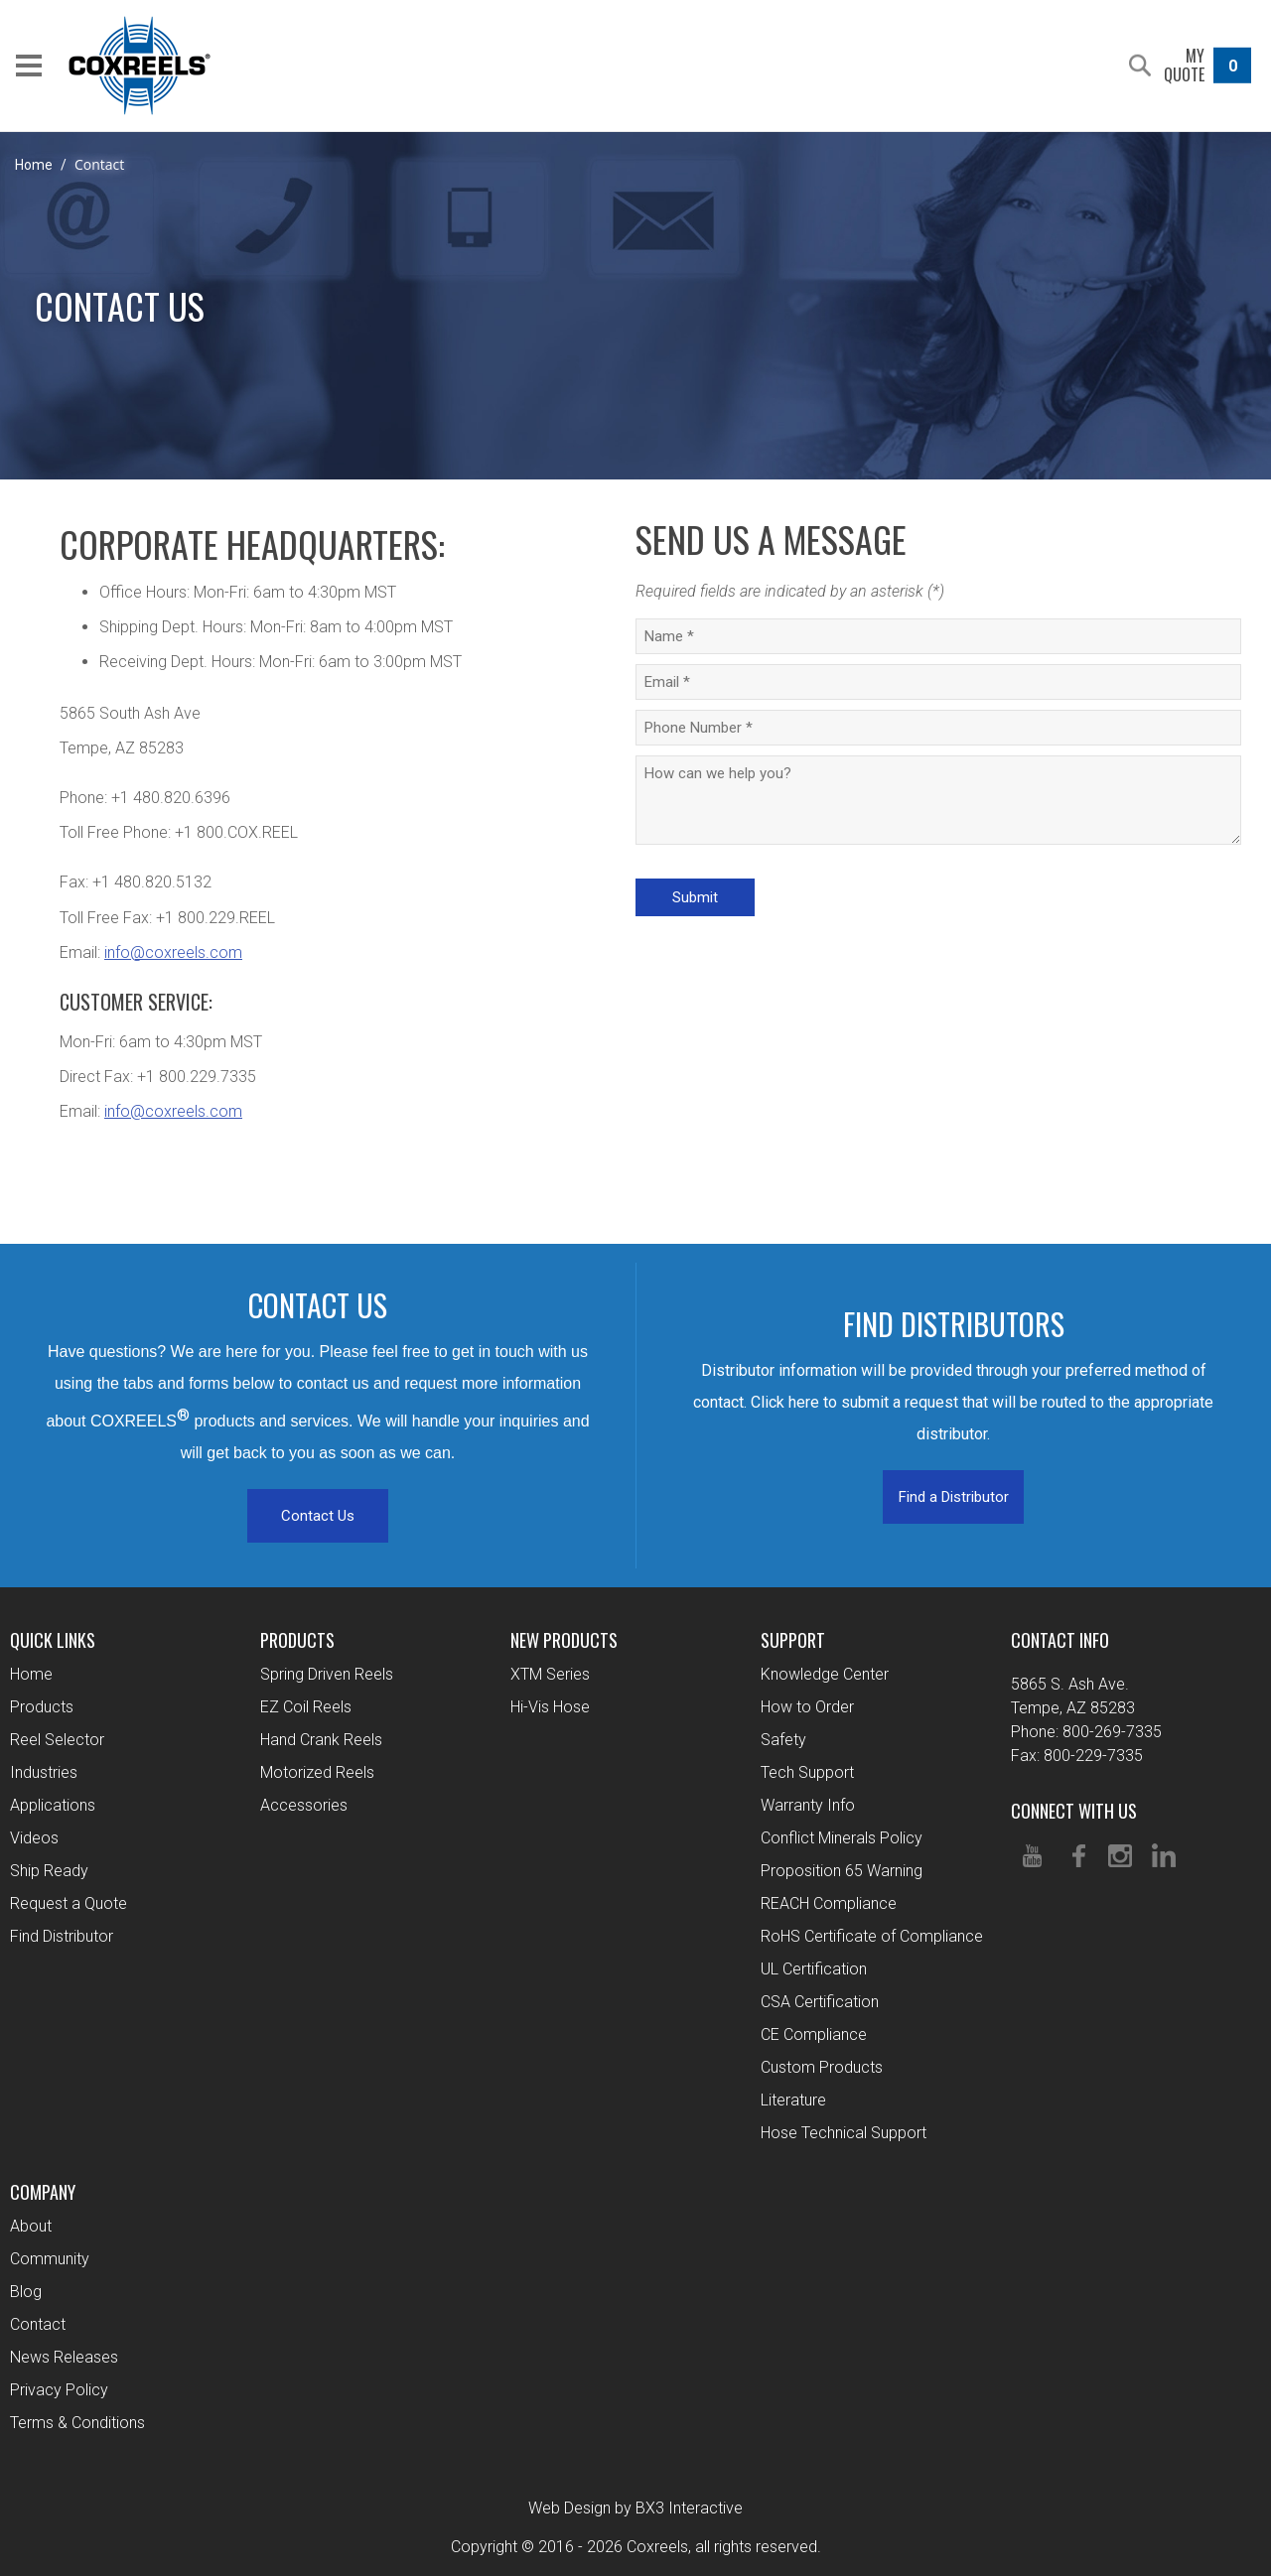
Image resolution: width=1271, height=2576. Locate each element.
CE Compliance (814, 2034)
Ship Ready (49, 1870)
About (31, 2226)
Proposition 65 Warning (841, 1870)
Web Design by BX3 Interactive (635, 2508)
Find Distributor (61, 1936)
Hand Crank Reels (321, 1739)
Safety (783, 1739)
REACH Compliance (829, 1903)
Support (793, 1640)
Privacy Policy (59, 2389)
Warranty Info (808, 1805)
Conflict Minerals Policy (841, 1838)
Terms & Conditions (77, 2422)
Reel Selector (57, 1739)
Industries (43, 1772)
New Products (564, 1640)
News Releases (64, 2357)
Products (41, 1706)
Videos (34, 1838)
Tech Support (807, 1772)
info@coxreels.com (173, 952)
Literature (793, 2100)
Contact (38, 2324)
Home (34, 165)
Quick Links (52, 1640)
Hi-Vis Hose (550, 1706)
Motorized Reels (317, 1772)
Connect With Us (1074, 1811)
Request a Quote (68, 1903)
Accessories (304, 1805)
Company (42, 2192)
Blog (26, 2291)
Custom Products (822, 2067)
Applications (52, 1805)
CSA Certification (820, 2001)
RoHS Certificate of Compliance (872, 1936)
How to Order (807, 1706)
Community (49, 2258)
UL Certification (814, 1969)
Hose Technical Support (843, 2132)
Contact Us (317, 1516)
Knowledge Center (825, 1674)
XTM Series (550, 1674)
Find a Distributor (954, 1497)
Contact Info (1060, 1640)
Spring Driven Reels (326, 1674)
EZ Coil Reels (306, 1706)
